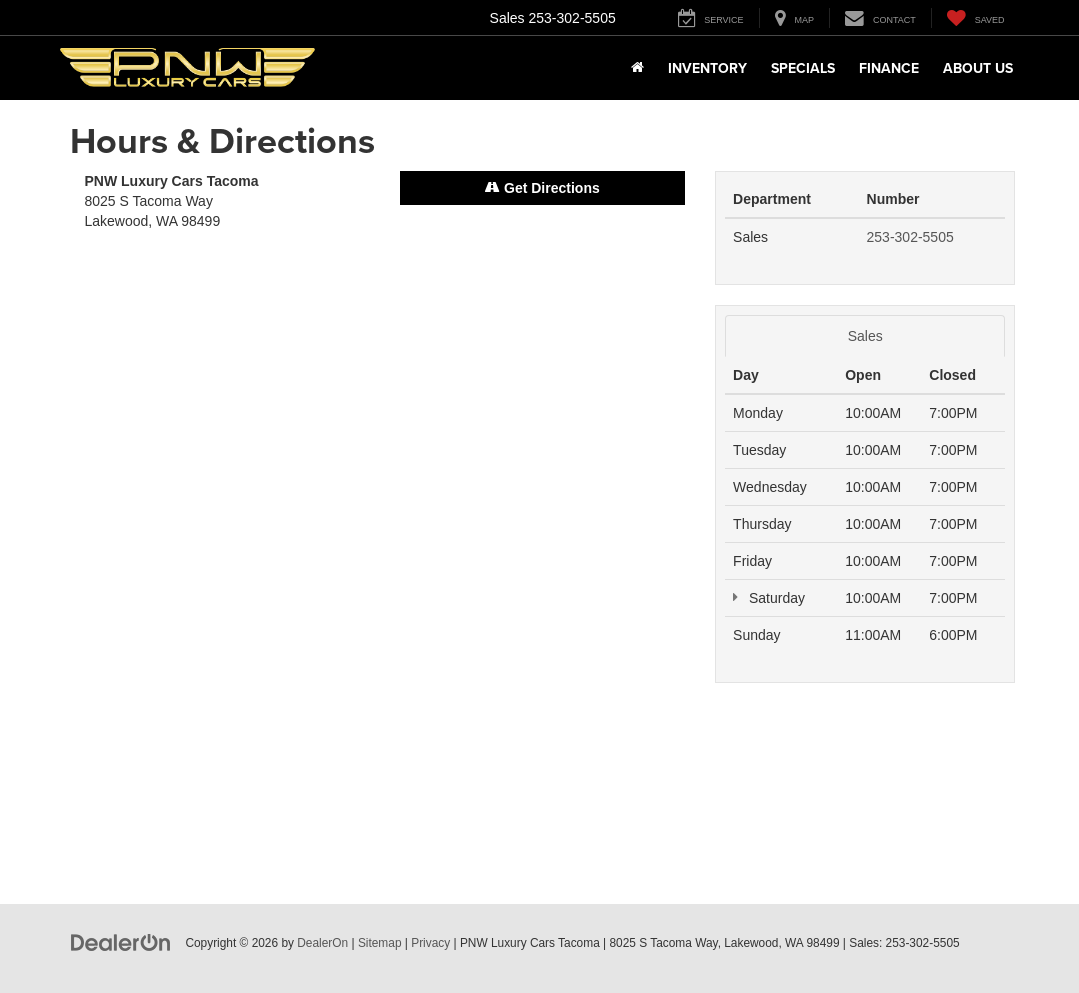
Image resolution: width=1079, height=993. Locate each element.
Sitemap (380, 943)
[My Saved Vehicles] (975, 18)
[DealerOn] (121, 942)
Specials (803, 68)
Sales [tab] (865, 336)
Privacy (430, 943)
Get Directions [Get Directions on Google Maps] (542, 188)
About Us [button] (978, 68)
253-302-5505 (910, 237)
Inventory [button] (707, 68)
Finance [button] (889, 68)
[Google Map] (385, 526)
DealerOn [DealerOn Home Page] (322, 943)
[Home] (637, 68)
